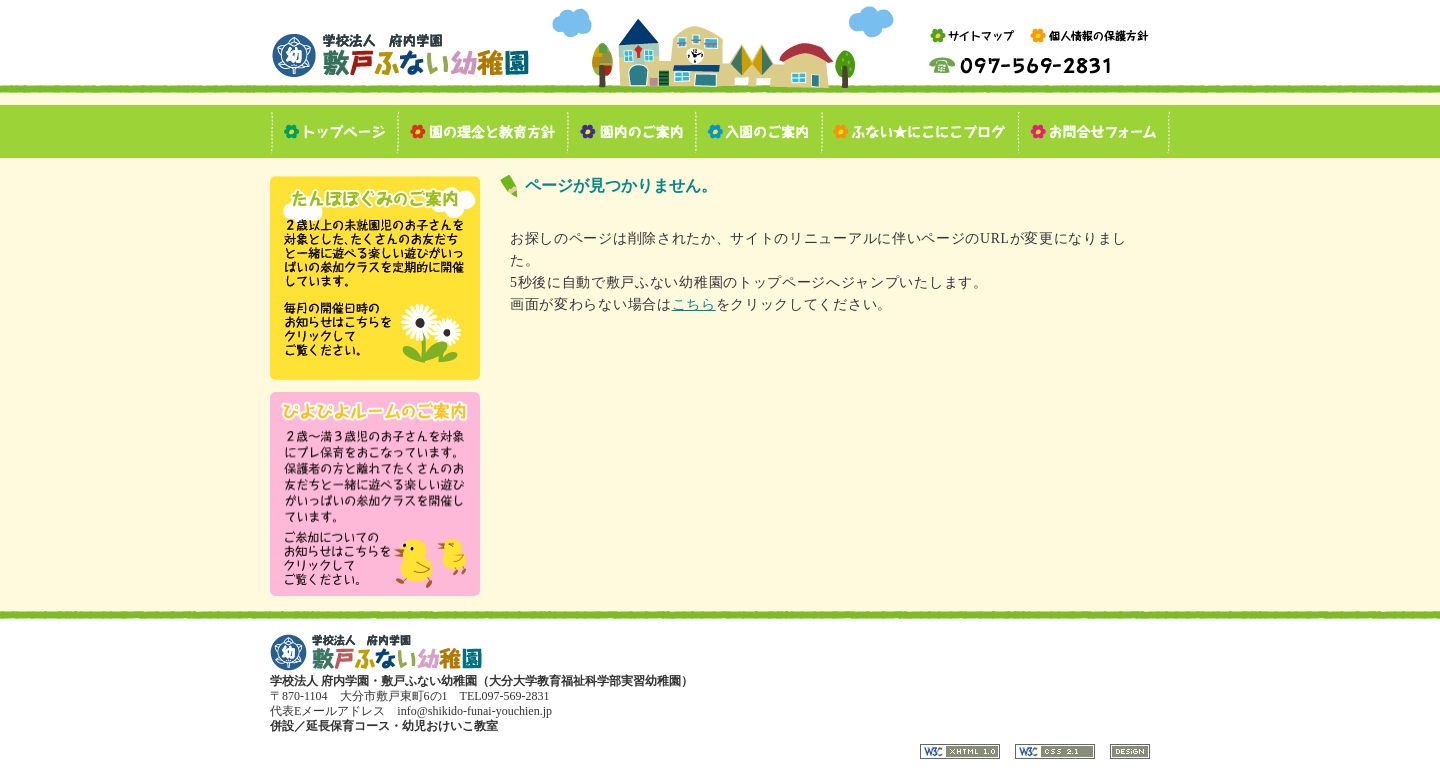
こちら (694, 304)
